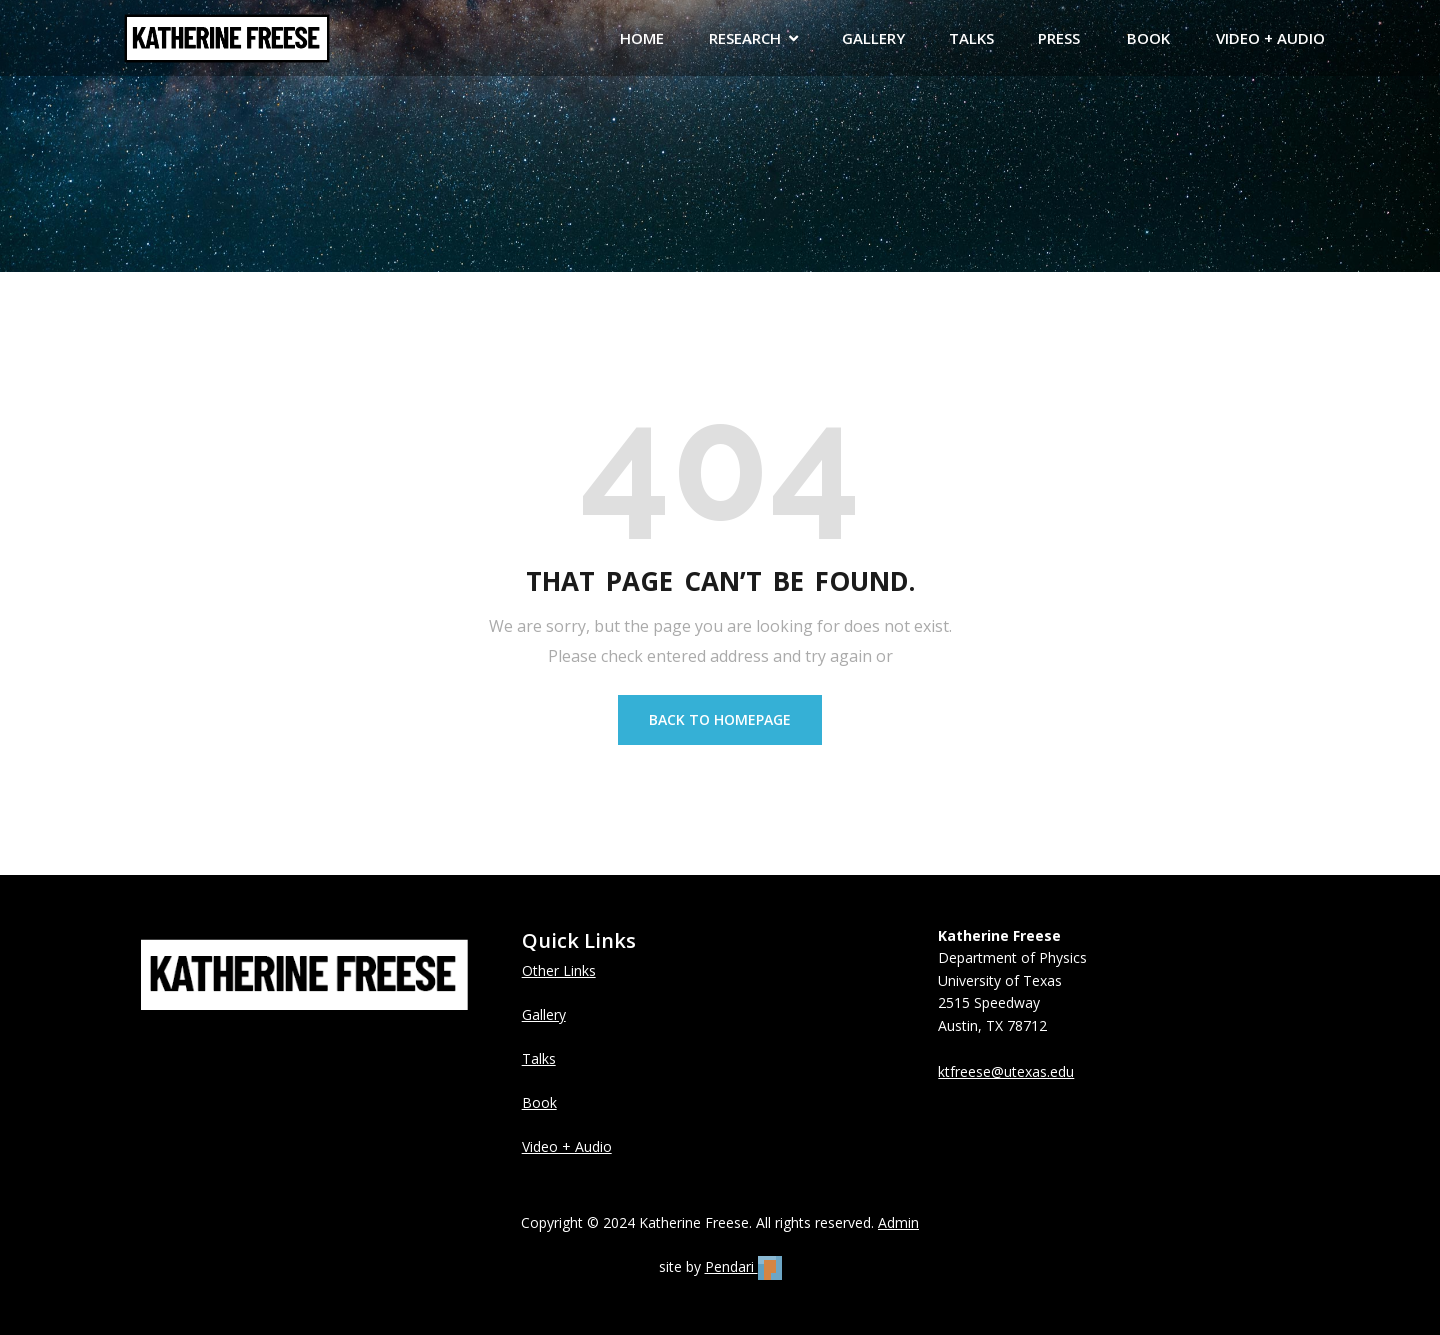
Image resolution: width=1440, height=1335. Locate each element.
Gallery (544, 1014)
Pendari (743, 1266)
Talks (539, 1058)
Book (539, 1102)
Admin (898, 1222)
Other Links (559, 970)
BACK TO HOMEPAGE (720, 719)
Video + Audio (567, 1146)
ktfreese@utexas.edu (1006, 1071)
